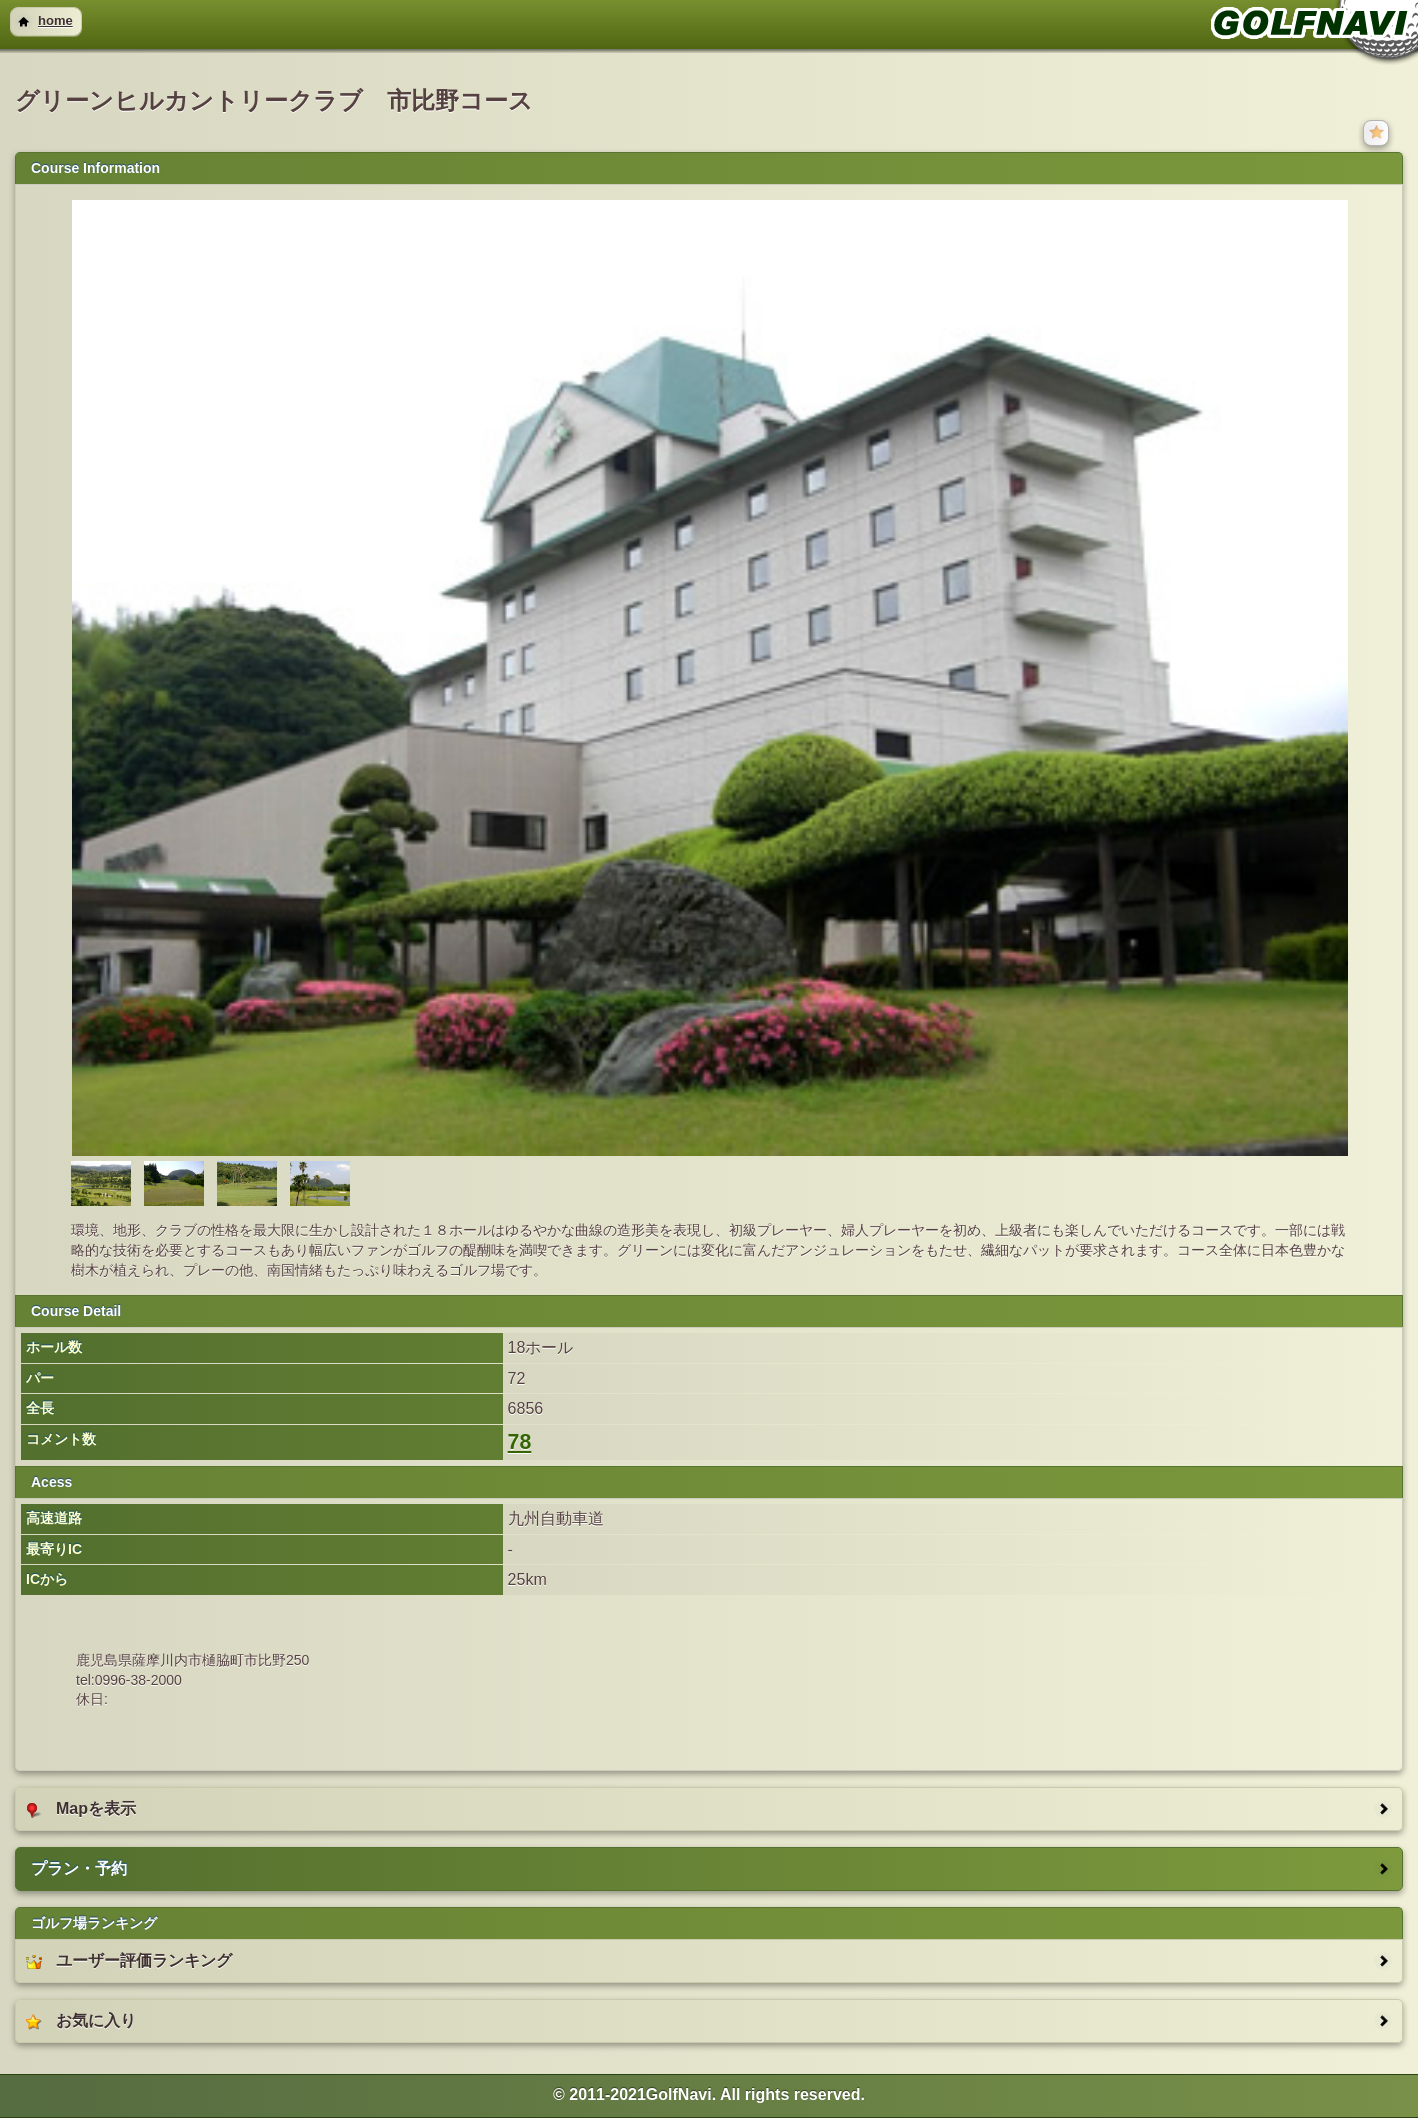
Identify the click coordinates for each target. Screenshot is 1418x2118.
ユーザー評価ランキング (129, 1961)
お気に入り (81, 2021)
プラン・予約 (79, 1868)
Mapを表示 (81, 1809)
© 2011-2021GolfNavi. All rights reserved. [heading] (709, 2094)
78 (520, 1442)
